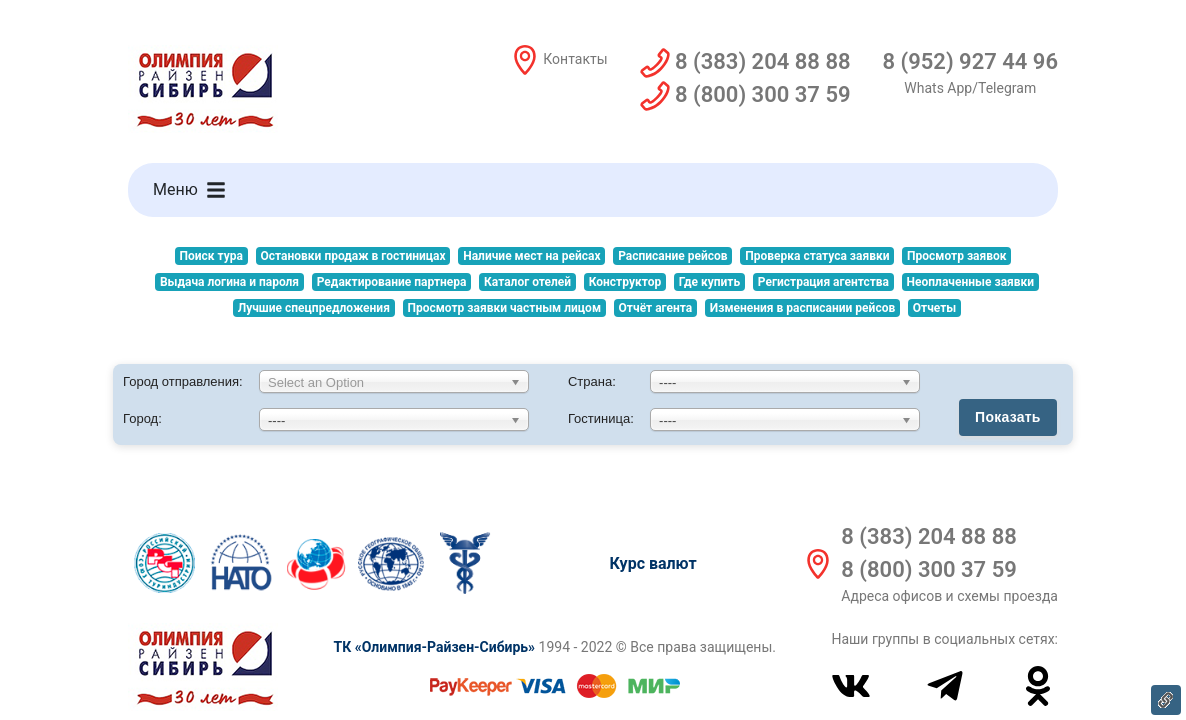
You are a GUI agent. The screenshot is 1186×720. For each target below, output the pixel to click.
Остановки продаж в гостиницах (353, 256)
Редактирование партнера (392, 282)
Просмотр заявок (956, 256)
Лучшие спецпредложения (314, 308)
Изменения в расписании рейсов (802, 308)
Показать (1008, 417)
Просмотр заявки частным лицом (504, 308)
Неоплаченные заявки (971, 282)
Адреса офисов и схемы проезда (949, 596)
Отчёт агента (656, 308)
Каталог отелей (527, 282)
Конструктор (625, 282)
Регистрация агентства (823, 282)
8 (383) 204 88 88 (928, 536)
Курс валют (653, 563)
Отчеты (935, 308)
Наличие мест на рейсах (531, 256)
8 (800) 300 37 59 (928, 569)
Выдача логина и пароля (229, 282)
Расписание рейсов (673, 256)
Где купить (709, 282)
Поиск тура (210, 256)
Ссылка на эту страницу (1166, 700)
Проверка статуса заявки (817, 256)
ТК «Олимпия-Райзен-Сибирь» (434, 647)
